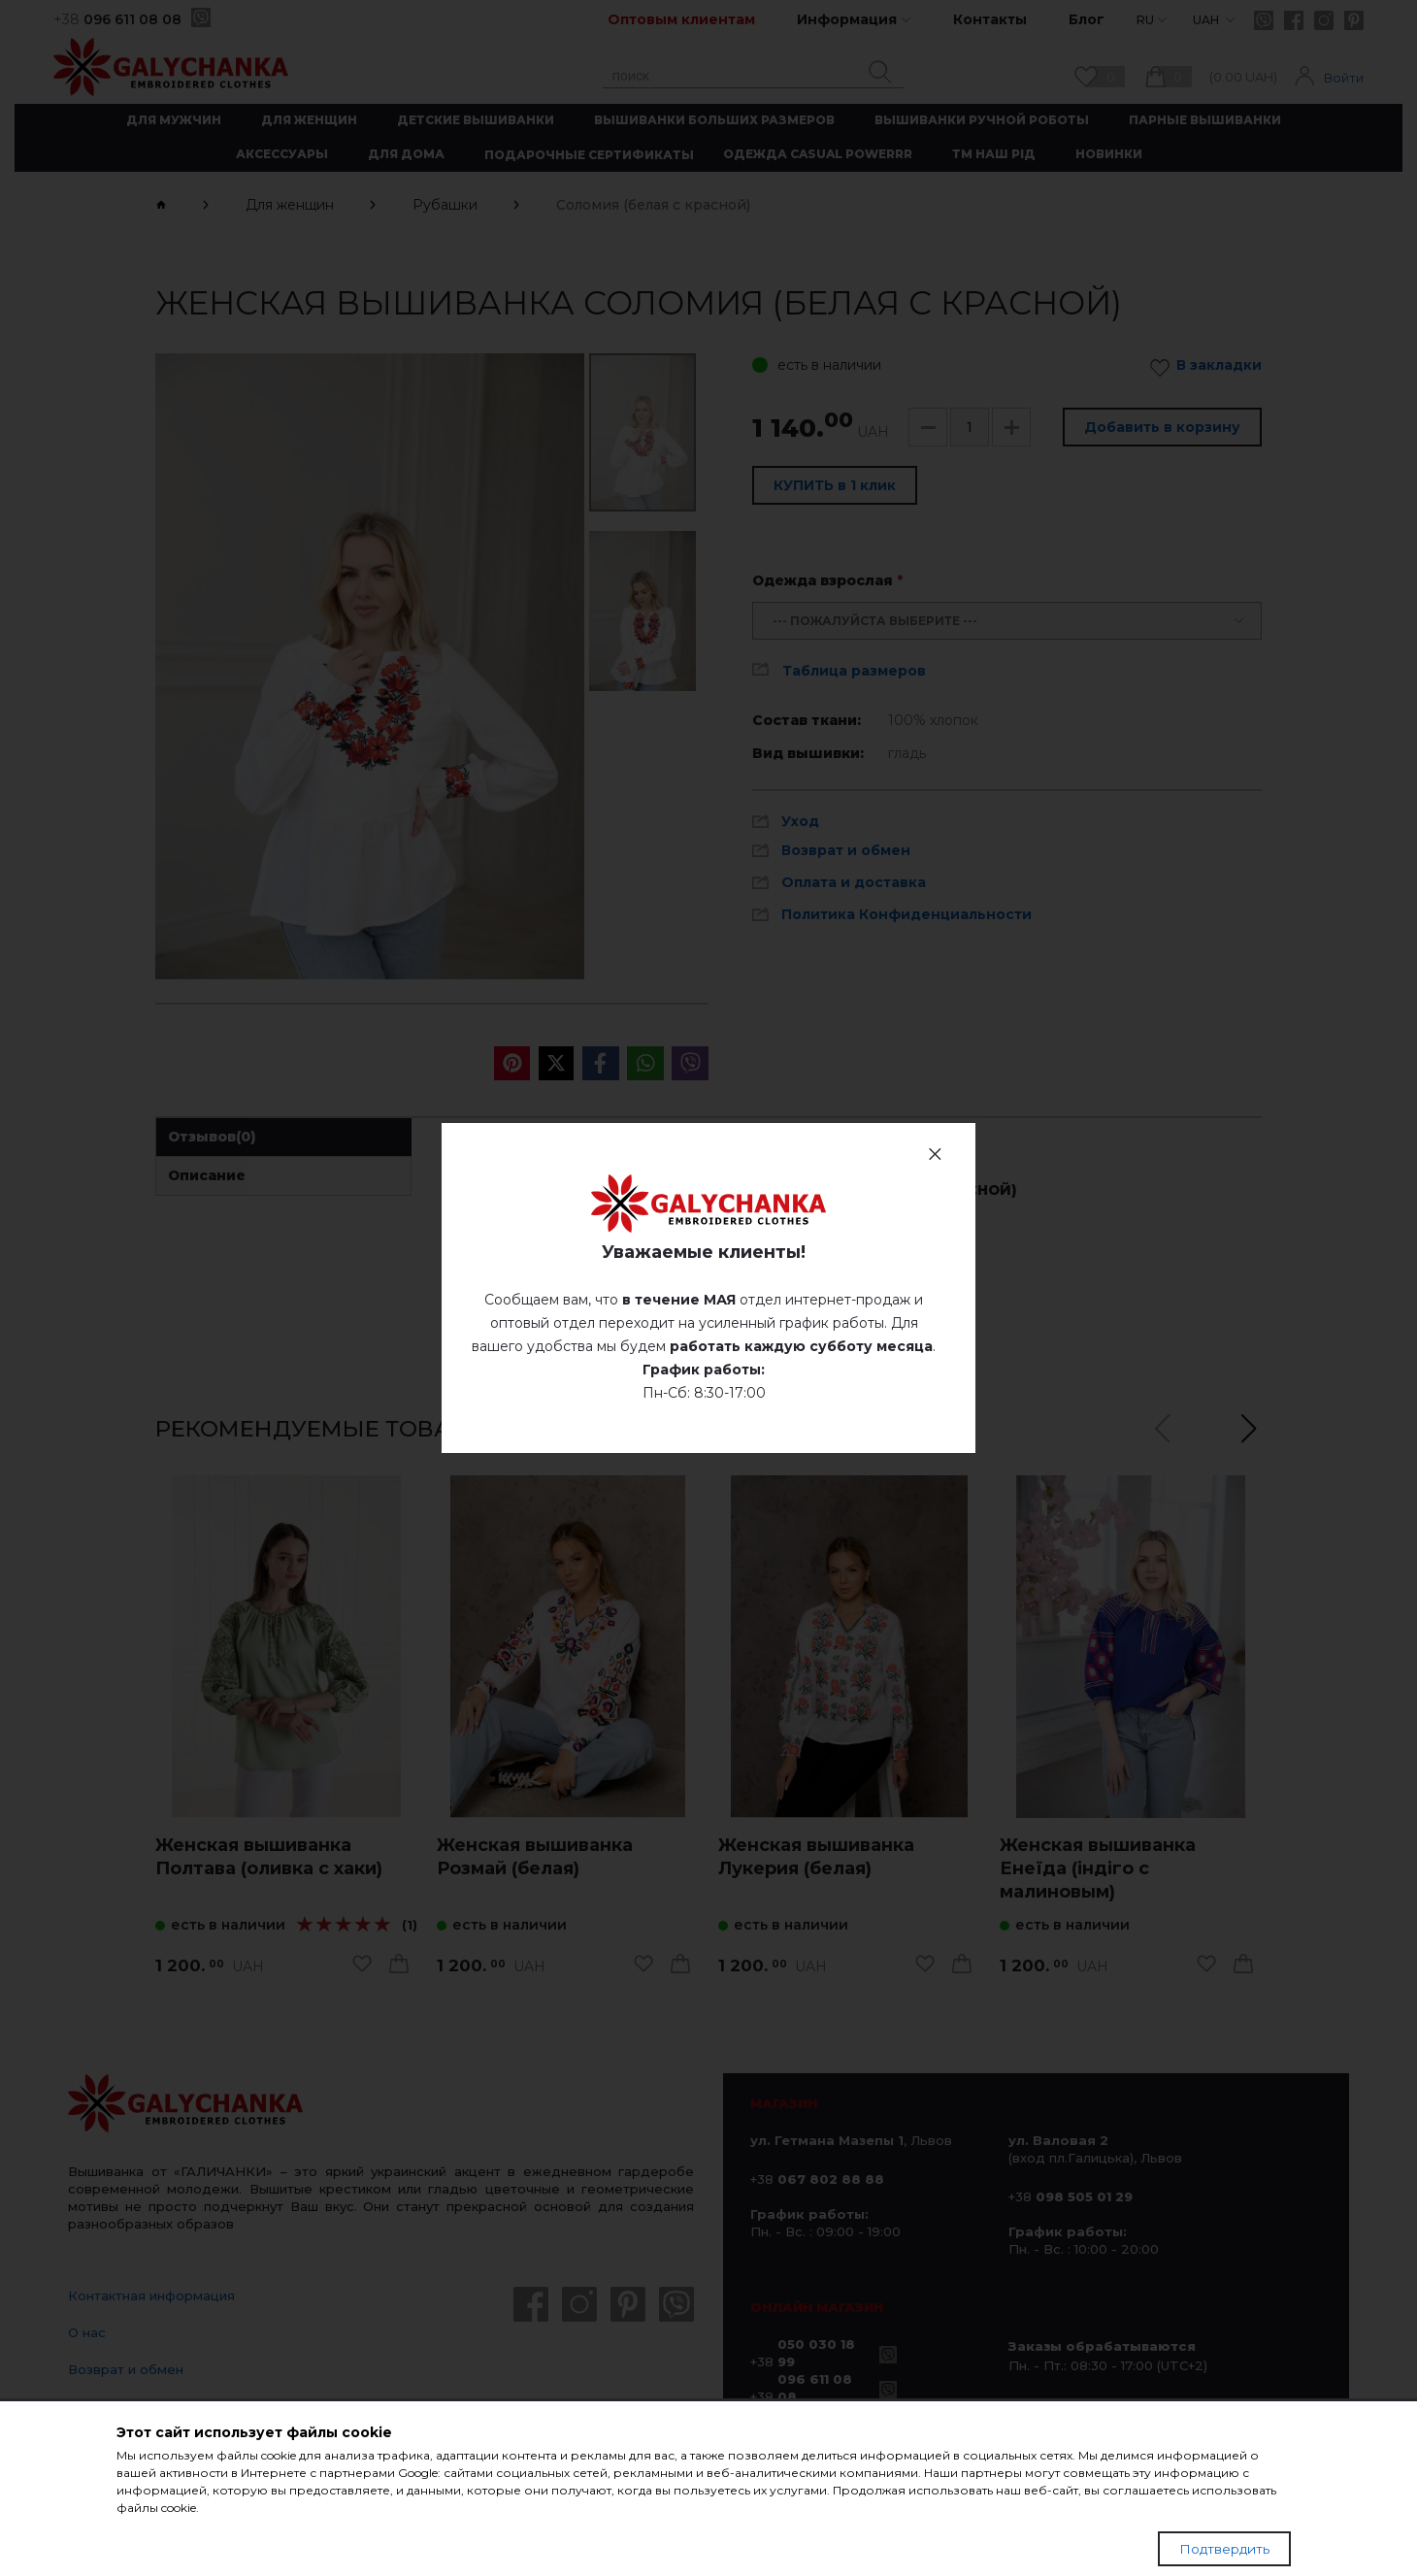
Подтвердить (1224, 2549)
